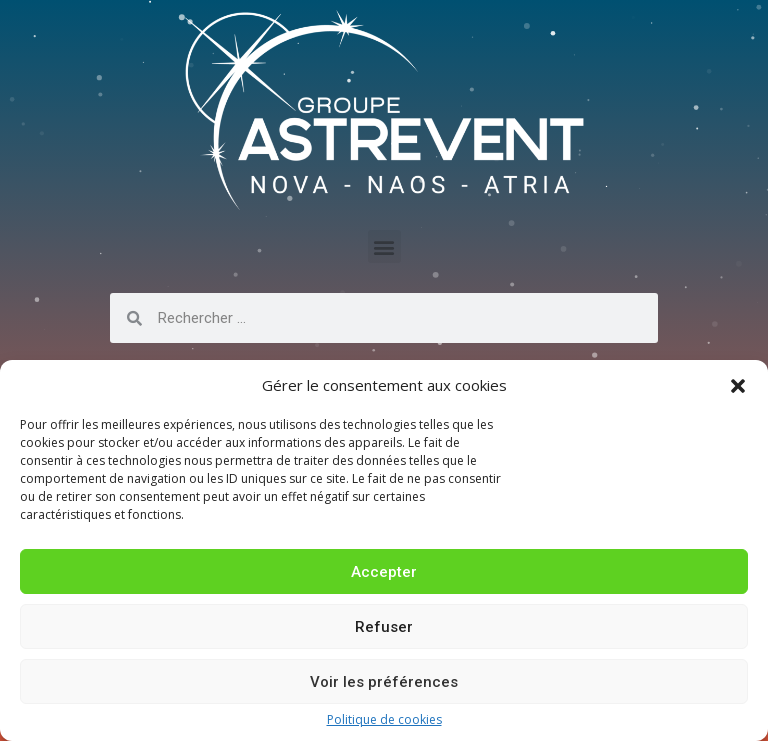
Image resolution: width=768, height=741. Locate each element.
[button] (738, 386)
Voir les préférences (384, 682)
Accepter (384, 572)
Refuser (384, 627)
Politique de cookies (384, 720)
